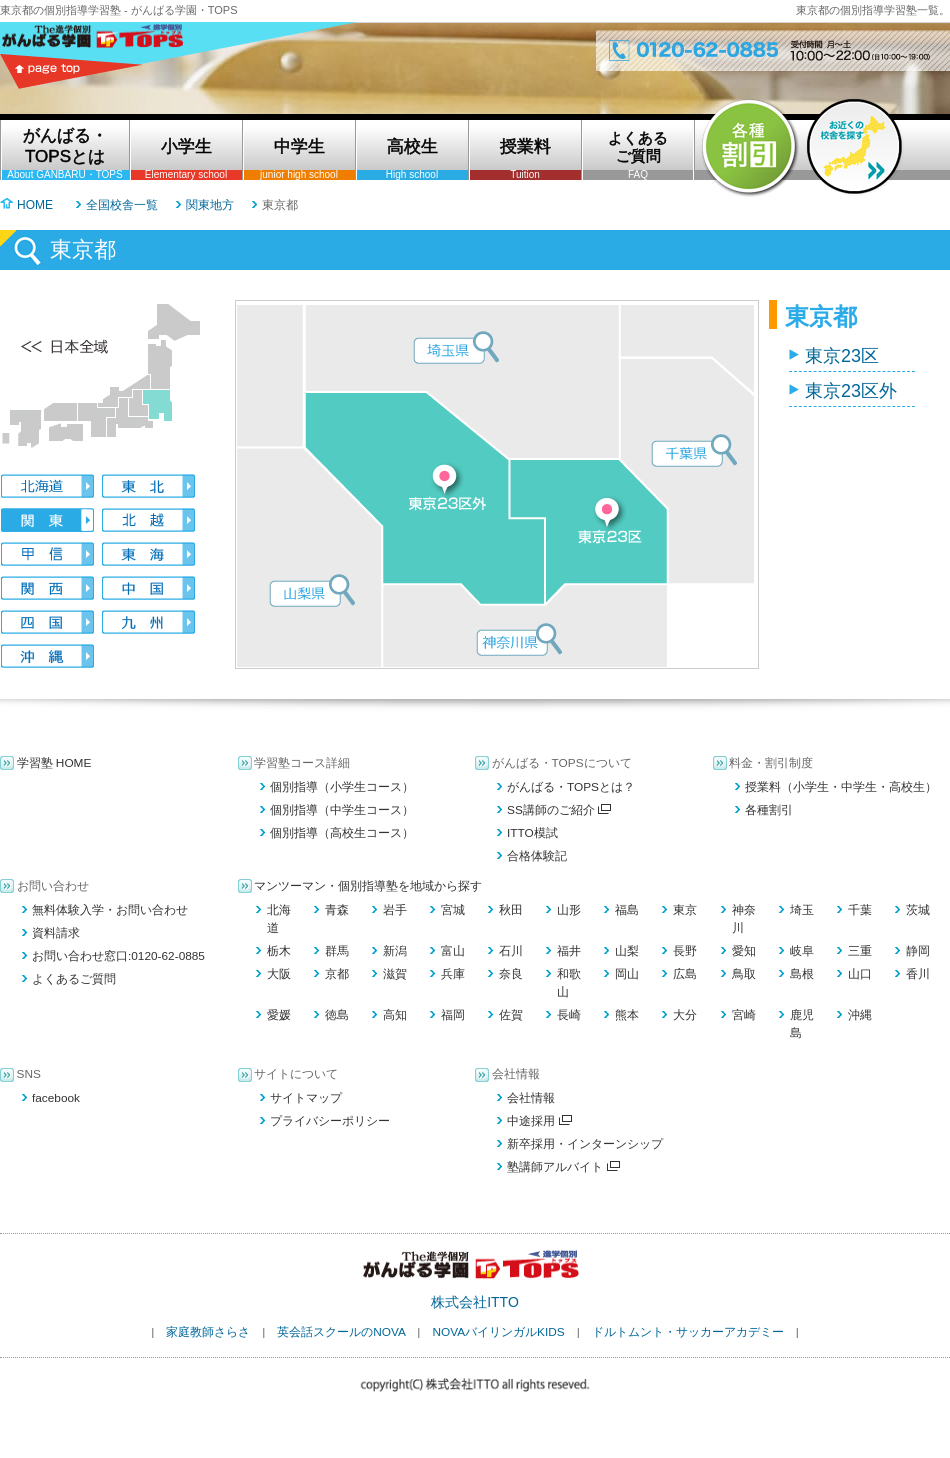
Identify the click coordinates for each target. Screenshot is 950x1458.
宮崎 (744, 1015)
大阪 (279, 974)
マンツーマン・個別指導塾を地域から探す (368, 886)
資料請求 (56, 933)
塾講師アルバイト (563, 1167)
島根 (802, 974)
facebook (56, 1098)
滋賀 (395, 974)
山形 (569, 910)
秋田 (511, 910)
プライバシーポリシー (330, 1121)
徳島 (337, 1015)
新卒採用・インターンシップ (585, 1144)
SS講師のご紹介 (559, 810)
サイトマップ (306, 1098)
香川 (918, 974)
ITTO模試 (532, 833)
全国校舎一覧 (122, 205)
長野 (685, 951)
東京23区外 (851, 391)
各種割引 (769, 810)
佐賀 (511, 1015)
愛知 (744, 951)
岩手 (395, 910)
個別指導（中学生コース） (342, 810)
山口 (860, 974)
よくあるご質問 (74, 979)
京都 (337, 974)
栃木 (279, 951)
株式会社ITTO (475, 1302)
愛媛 (279, 1015)
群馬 (337, 951)
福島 (627, 910)
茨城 (918, 910)
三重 (860, 951)
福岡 (453, 1015)
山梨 (627, 951)
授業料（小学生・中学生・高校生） (841, 787)
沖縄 (860, 1015)
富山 (453, 951)
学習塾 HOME (54, 763)
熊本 (627, 1015)
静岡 (918, 951)
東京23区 (842, 356)
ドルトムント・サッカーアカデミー (688, 1332)
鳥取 (744, 974)
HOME (35, 205)
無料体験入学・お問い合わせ (110, 910)
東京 (685, 910)
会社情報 (531, 1098)
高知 (395, 1015)
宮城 (453, 910)
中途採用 (539, 1121)
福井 (569, 951)
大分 (685, 1015)
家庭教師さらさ (208, 1332)
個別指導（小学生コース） (342, 787)
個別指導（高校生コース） (342, 833)
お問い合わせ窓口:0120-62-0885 (118, 956)
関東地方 (210, 205)
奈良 (511, 974)
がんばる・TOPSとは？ (571, 787)
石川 (511, 951)
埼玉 (802, 910)
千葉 (860, 910)
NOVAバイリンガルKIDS (498, 1332)
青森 (337, 910)
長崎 (569, 1015)
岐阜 (802, 951)
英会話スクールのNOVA (341, 1332)
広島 (685, 974)
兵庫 (453, 974)
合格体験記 (537, 856)
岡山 (627, 974)
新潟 (395, 951)
